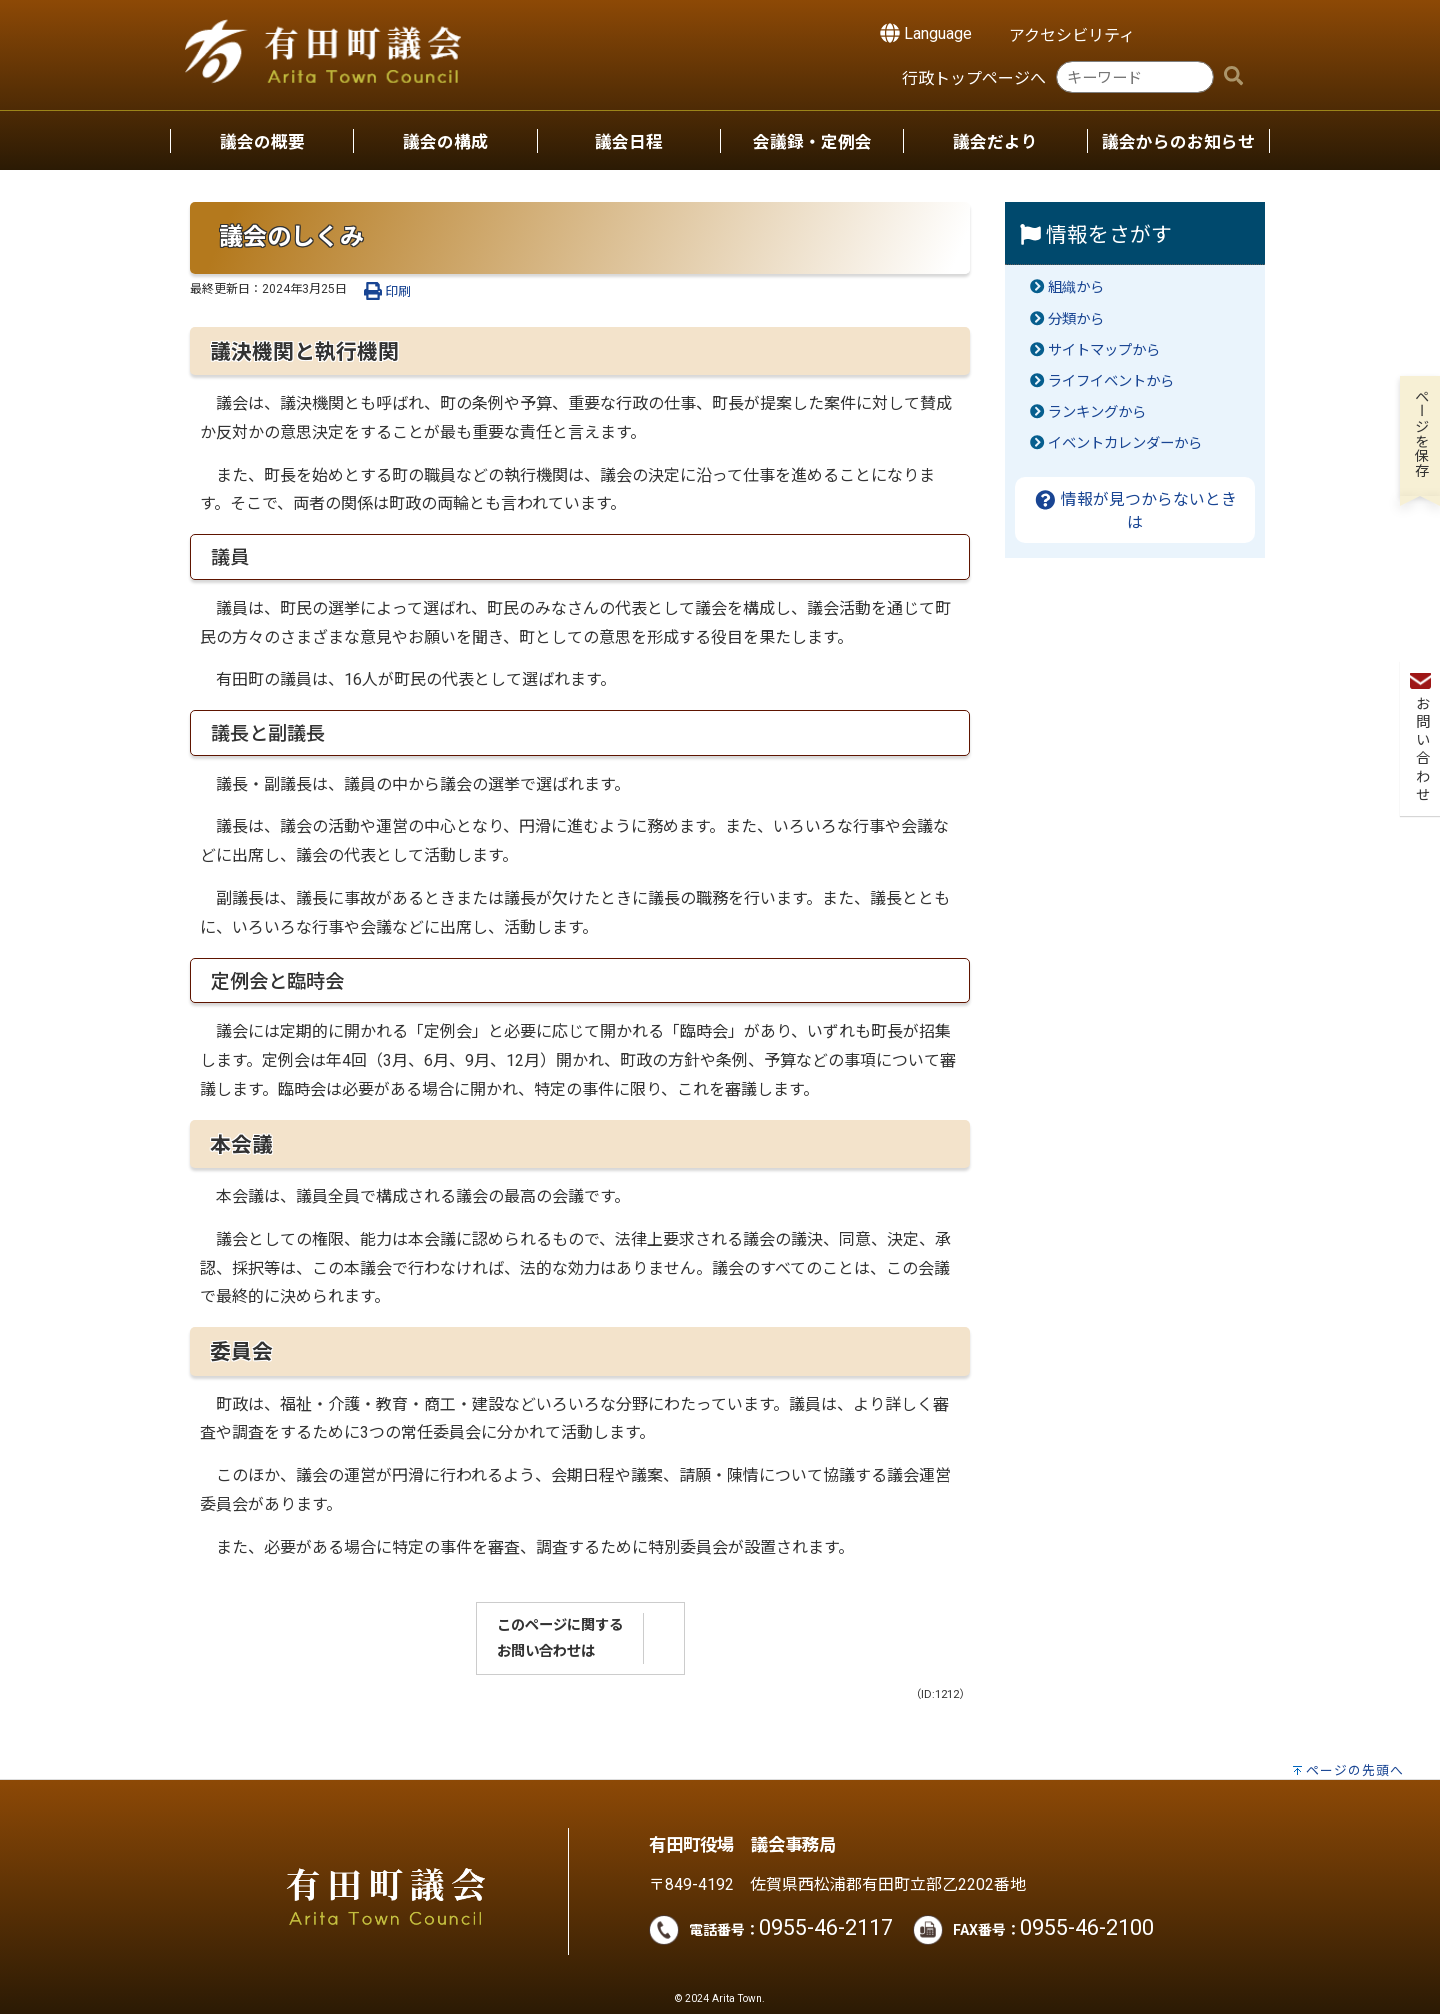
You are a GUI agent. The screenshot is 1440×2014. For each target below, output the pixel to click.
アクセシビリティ (1072, 35)
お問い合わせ (1420, 301)
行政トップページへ (974, 78)
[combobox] (1135, 77)
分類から (1076, 319)
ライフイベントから (1111, 381)
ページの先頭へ (1355, 1770)
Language (926, 33)
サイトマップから (1104, 350)
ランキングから (1097, 412)
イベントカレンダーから (1125, 443)
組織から (1076, 287)
